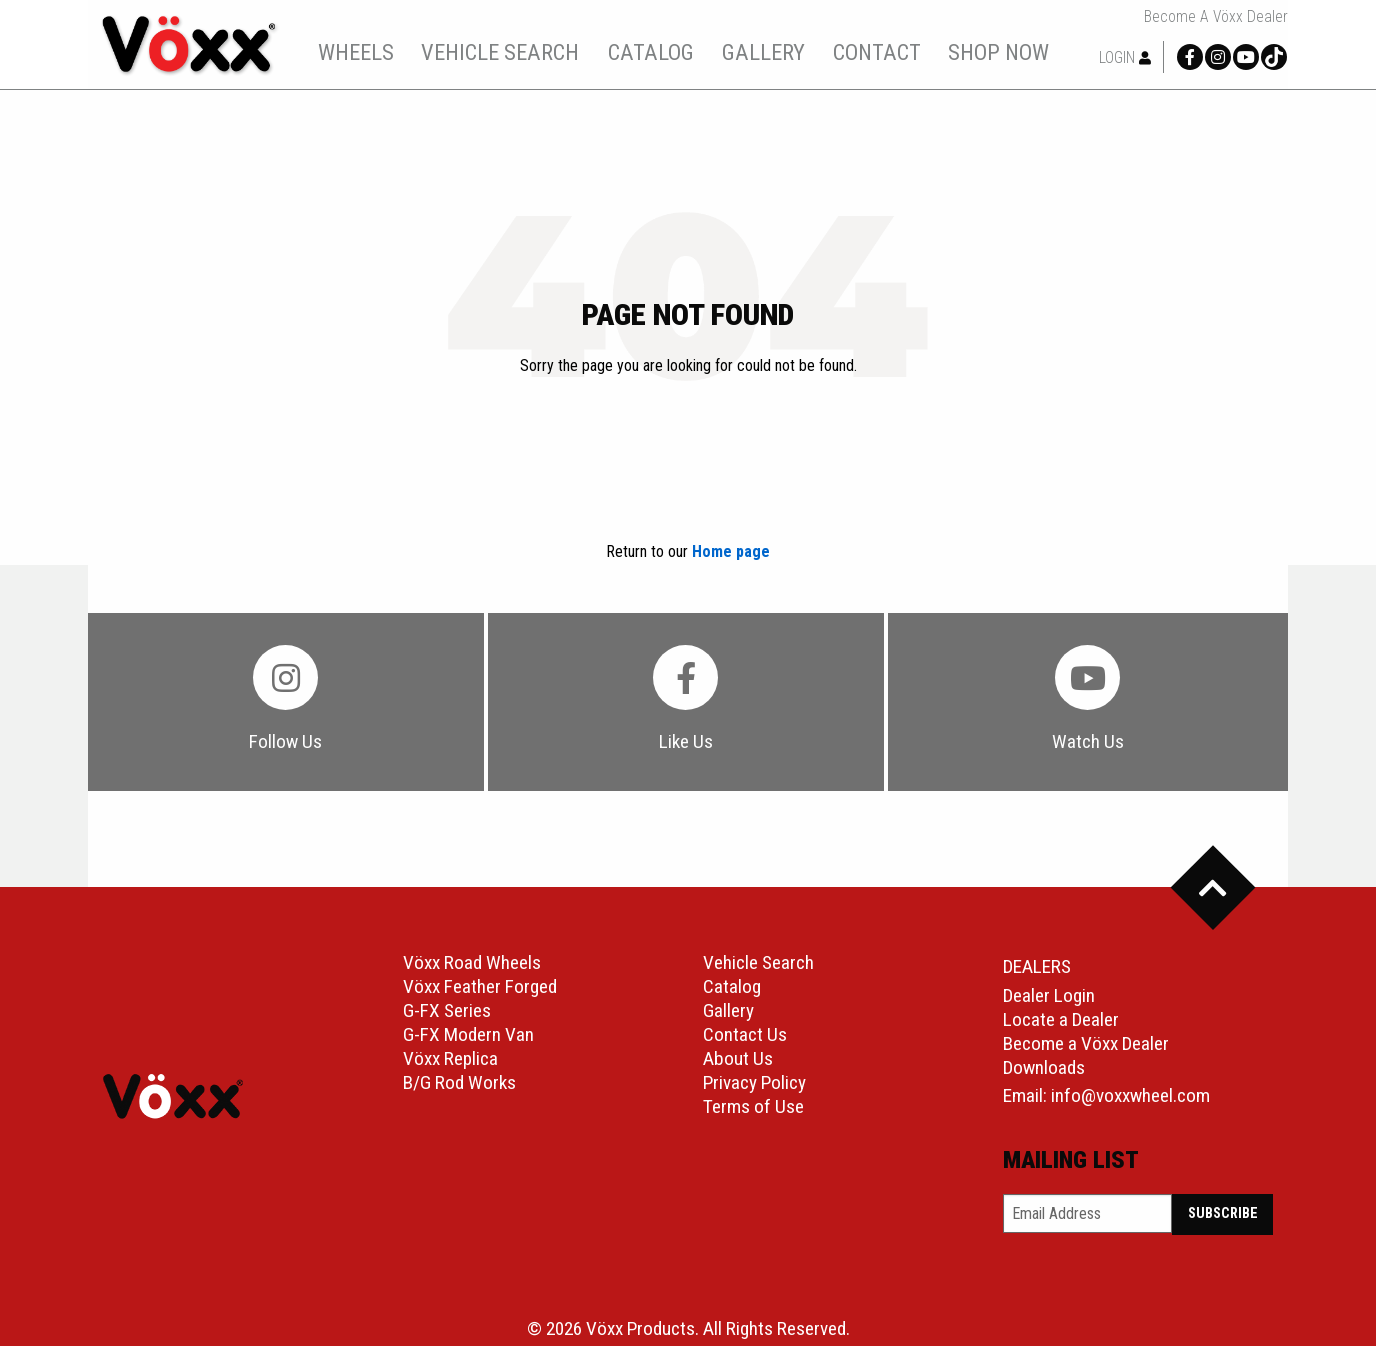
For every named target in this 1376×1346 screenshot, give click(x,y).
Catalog (732, 986)
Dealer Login (1049, 995)
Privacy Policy (754, 1082)
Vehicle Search (758, 962)
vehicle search (500, 52)
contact (877, 52)
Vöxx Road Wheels (472, 962)
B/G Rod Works (459, 1082)
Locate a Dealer (1061, 1019)
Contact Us (745, 1034)
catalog (651, 52)
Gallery (728, 1010)
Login (1125, 57)
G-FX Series (447, 1010)
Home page (731, 551)
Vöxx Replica (450, 1058)
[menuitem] (355, 52)
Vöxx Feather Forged (480, 986)
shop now (998, 52)
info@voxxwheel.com (1130, 1095)
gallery (763, 52)
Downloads (1044, 1067)
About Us (738, 1058)
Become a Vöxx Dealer (1216, 17)
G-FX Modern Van (468, 1034)
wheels (356, 52)
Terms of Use (753, 1106)
